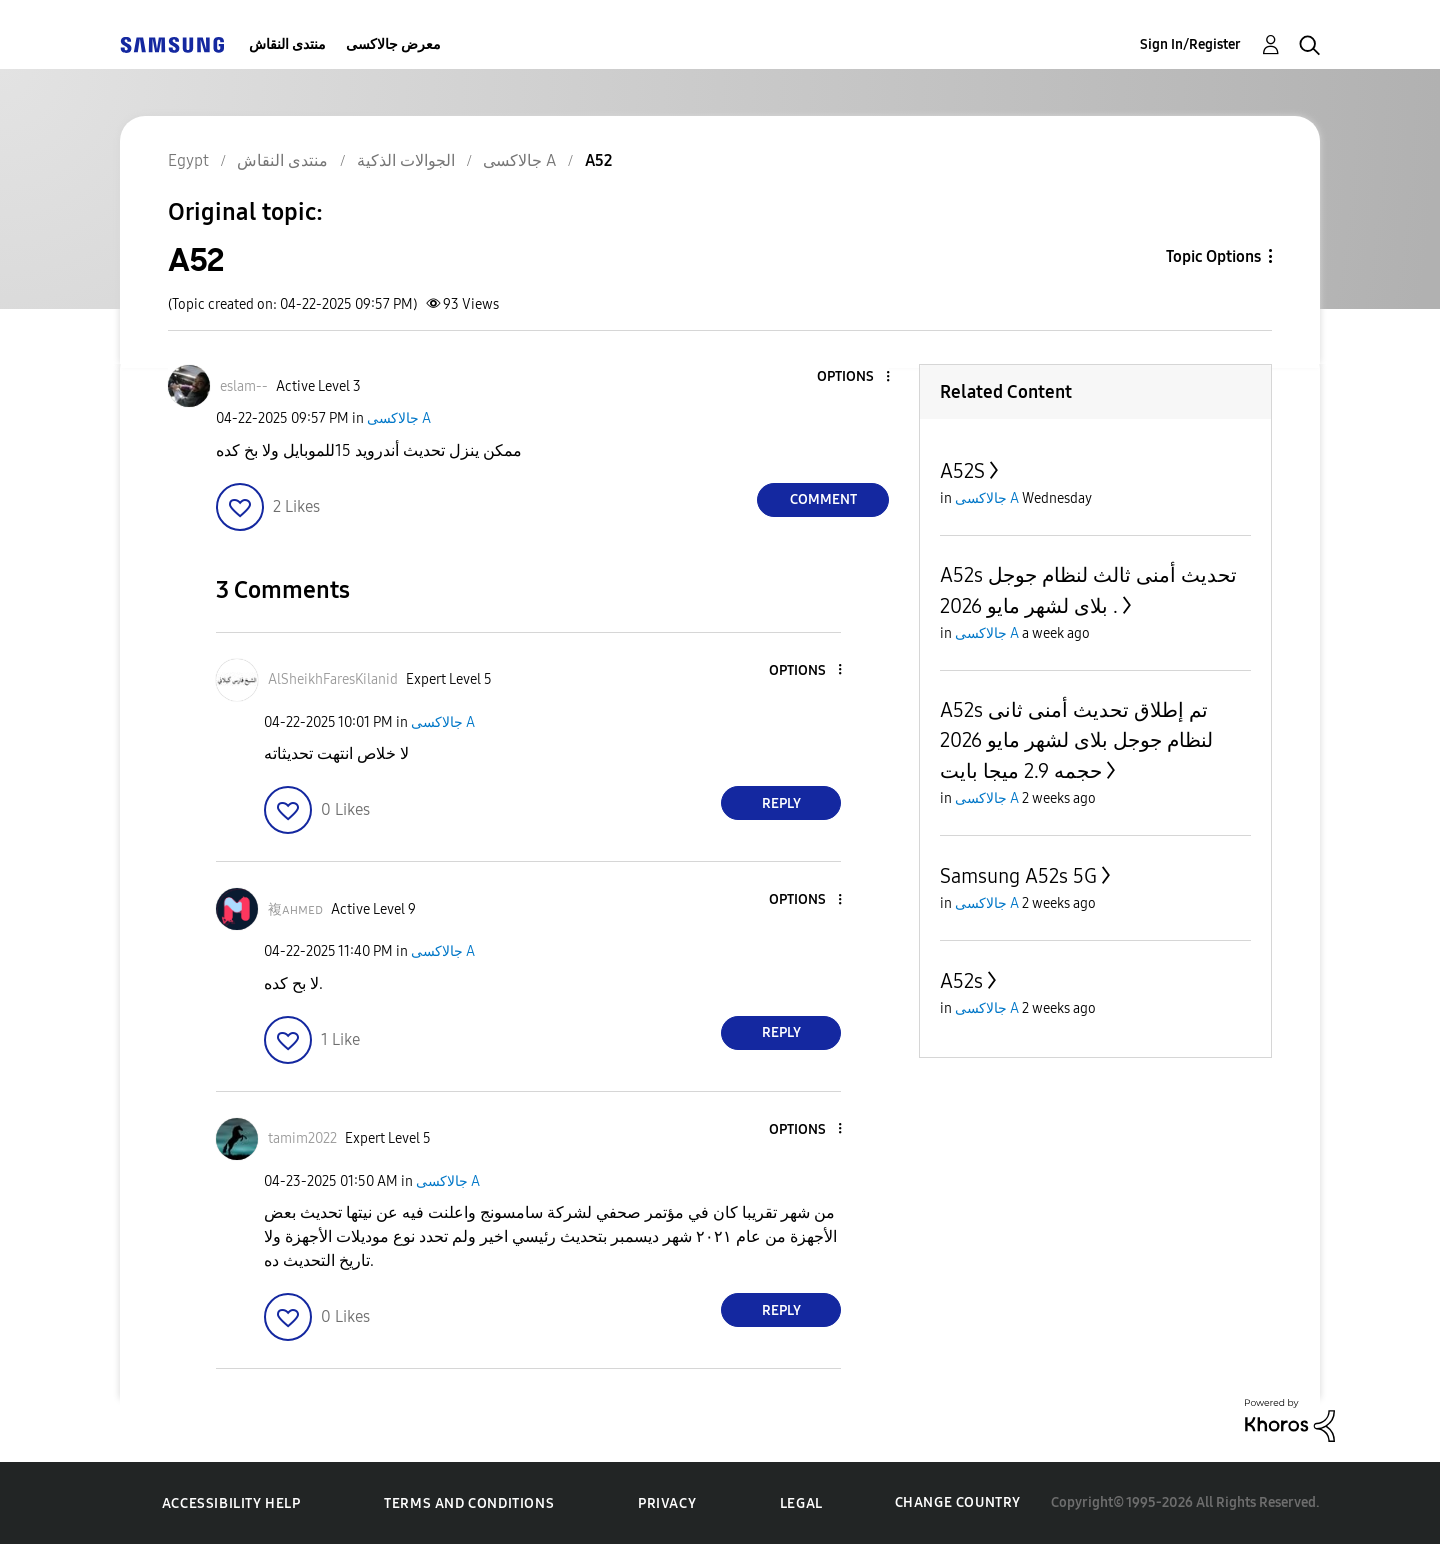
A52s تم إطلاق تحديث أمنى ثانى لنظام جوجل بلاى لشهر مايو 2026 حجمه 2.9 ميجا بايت (1076, 740)
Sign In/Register (1190, 44)
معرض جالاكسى (393, 44)
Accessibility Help (231, 1503)
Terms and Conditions (469, 1503)
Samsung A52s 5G (1018, 876)
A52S (962, 471)
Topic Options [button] (1213, 256)
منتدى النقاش (287, 44)
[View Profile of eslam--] (244, 386)
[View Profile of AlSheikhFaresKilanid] (333, 679)
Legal (801, 1503)
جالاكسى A (399, 418)
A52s (961, 981)
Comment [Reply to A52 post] (823, 499)
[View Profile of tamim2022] (302, 1138)
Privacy (667, 1503)
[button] (855, 377)
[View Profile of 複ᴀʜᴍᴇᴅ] (295, 909)
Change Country (958, 1502)
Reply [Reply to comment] (781, 803)
